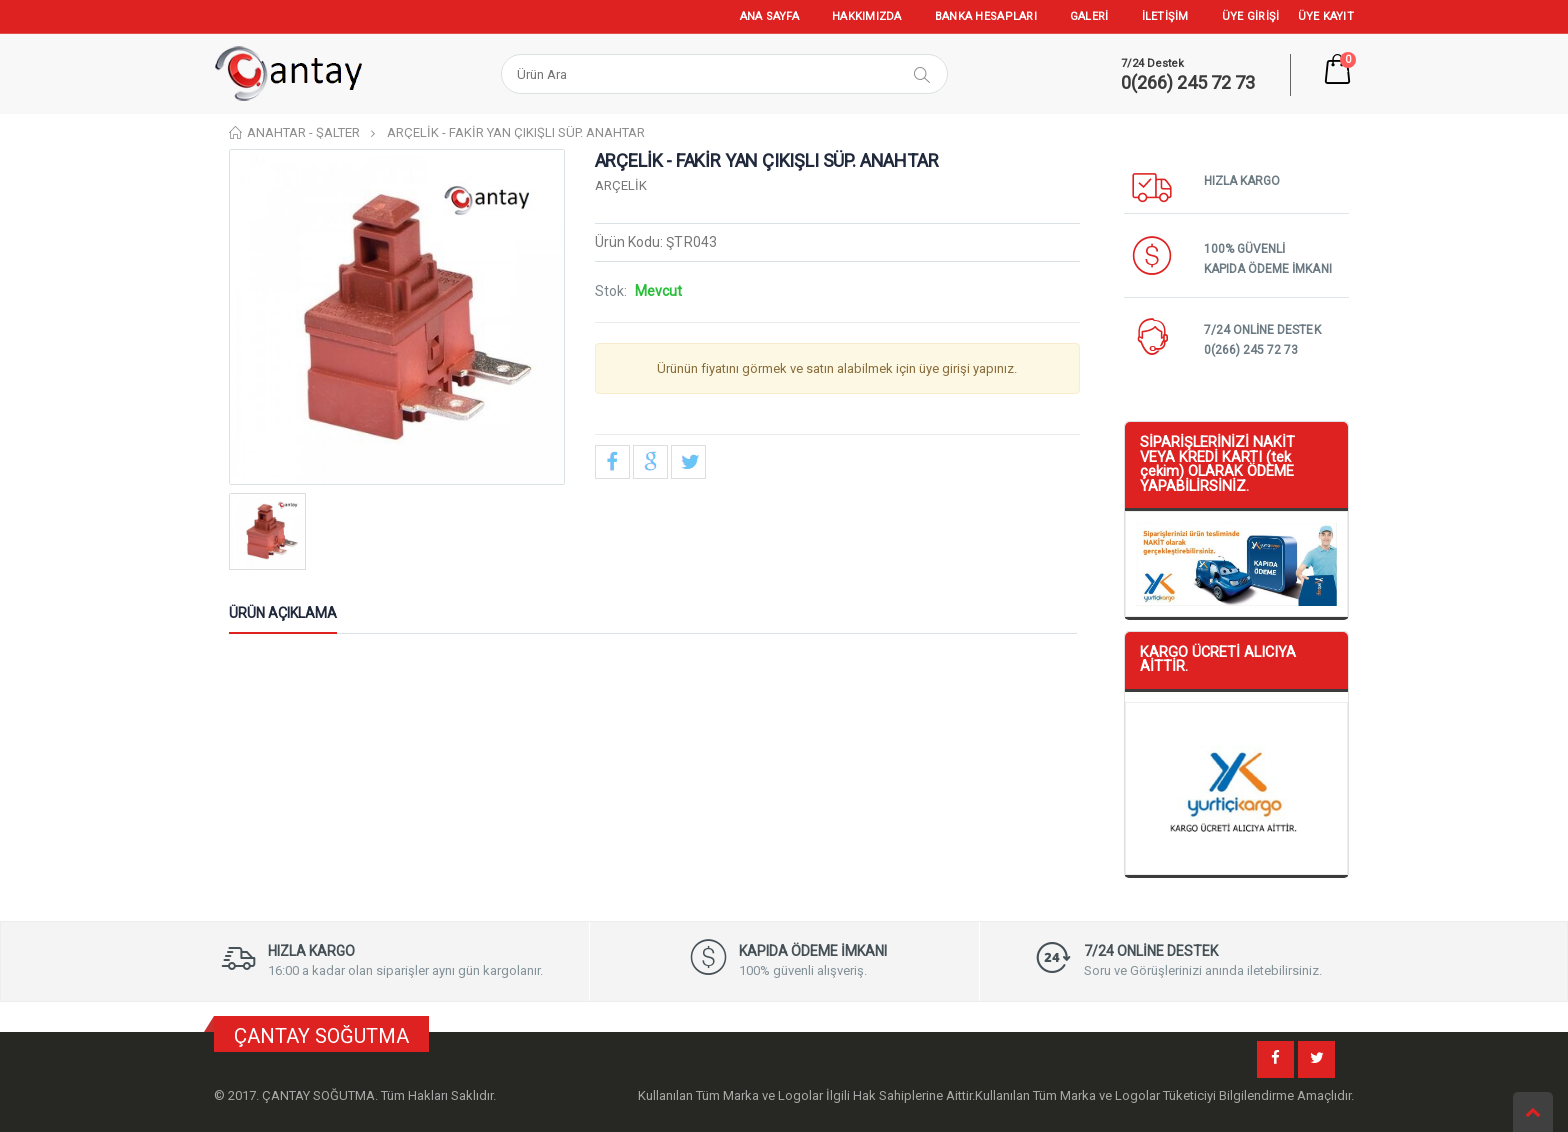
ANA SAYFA (769, 16)
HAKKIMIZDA (867, 16)
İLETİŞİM (1165, 16)
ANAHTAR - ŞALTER (303, 132)
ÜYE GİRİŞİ (1251, 16)
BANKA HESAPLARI (986, 16)
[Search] (694, 74)
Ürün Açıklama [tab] (283, 613)
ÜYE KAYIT (1326, 16)
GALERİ (1089, 16)
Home (236, 132)
